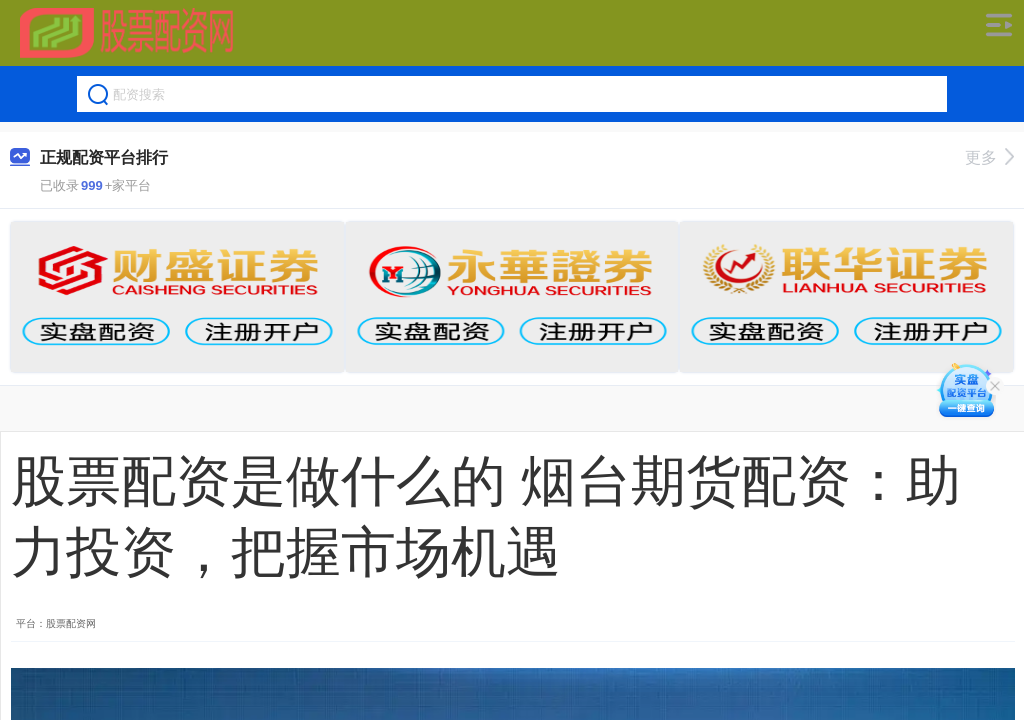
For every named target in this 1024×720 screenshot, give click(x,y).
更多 (989, 157)
